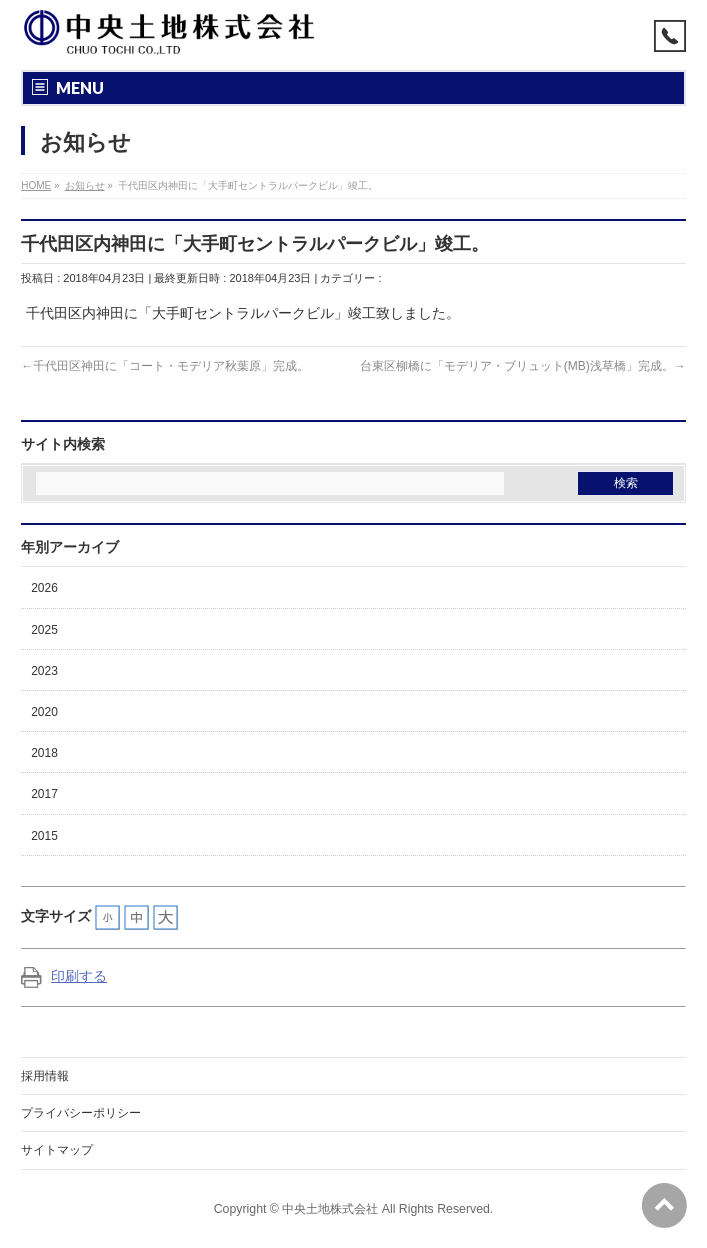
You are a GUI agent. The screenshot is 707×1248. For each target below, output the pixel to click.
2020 (44, 712)
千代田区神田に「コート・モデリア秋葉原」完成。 (171, 366)
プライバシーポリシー (81, 1113)
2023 (44, 671)
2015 (44, 836)
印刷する (64, 976)
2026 (44, 588)
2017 (44, 794)
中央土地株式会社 (330, 1209)
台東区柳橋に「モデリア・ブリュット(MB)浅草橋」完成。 (517, 366)
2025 (44, 630)
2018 (44, 753)
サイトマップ (57, 1150)
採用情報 (45, 1076)
